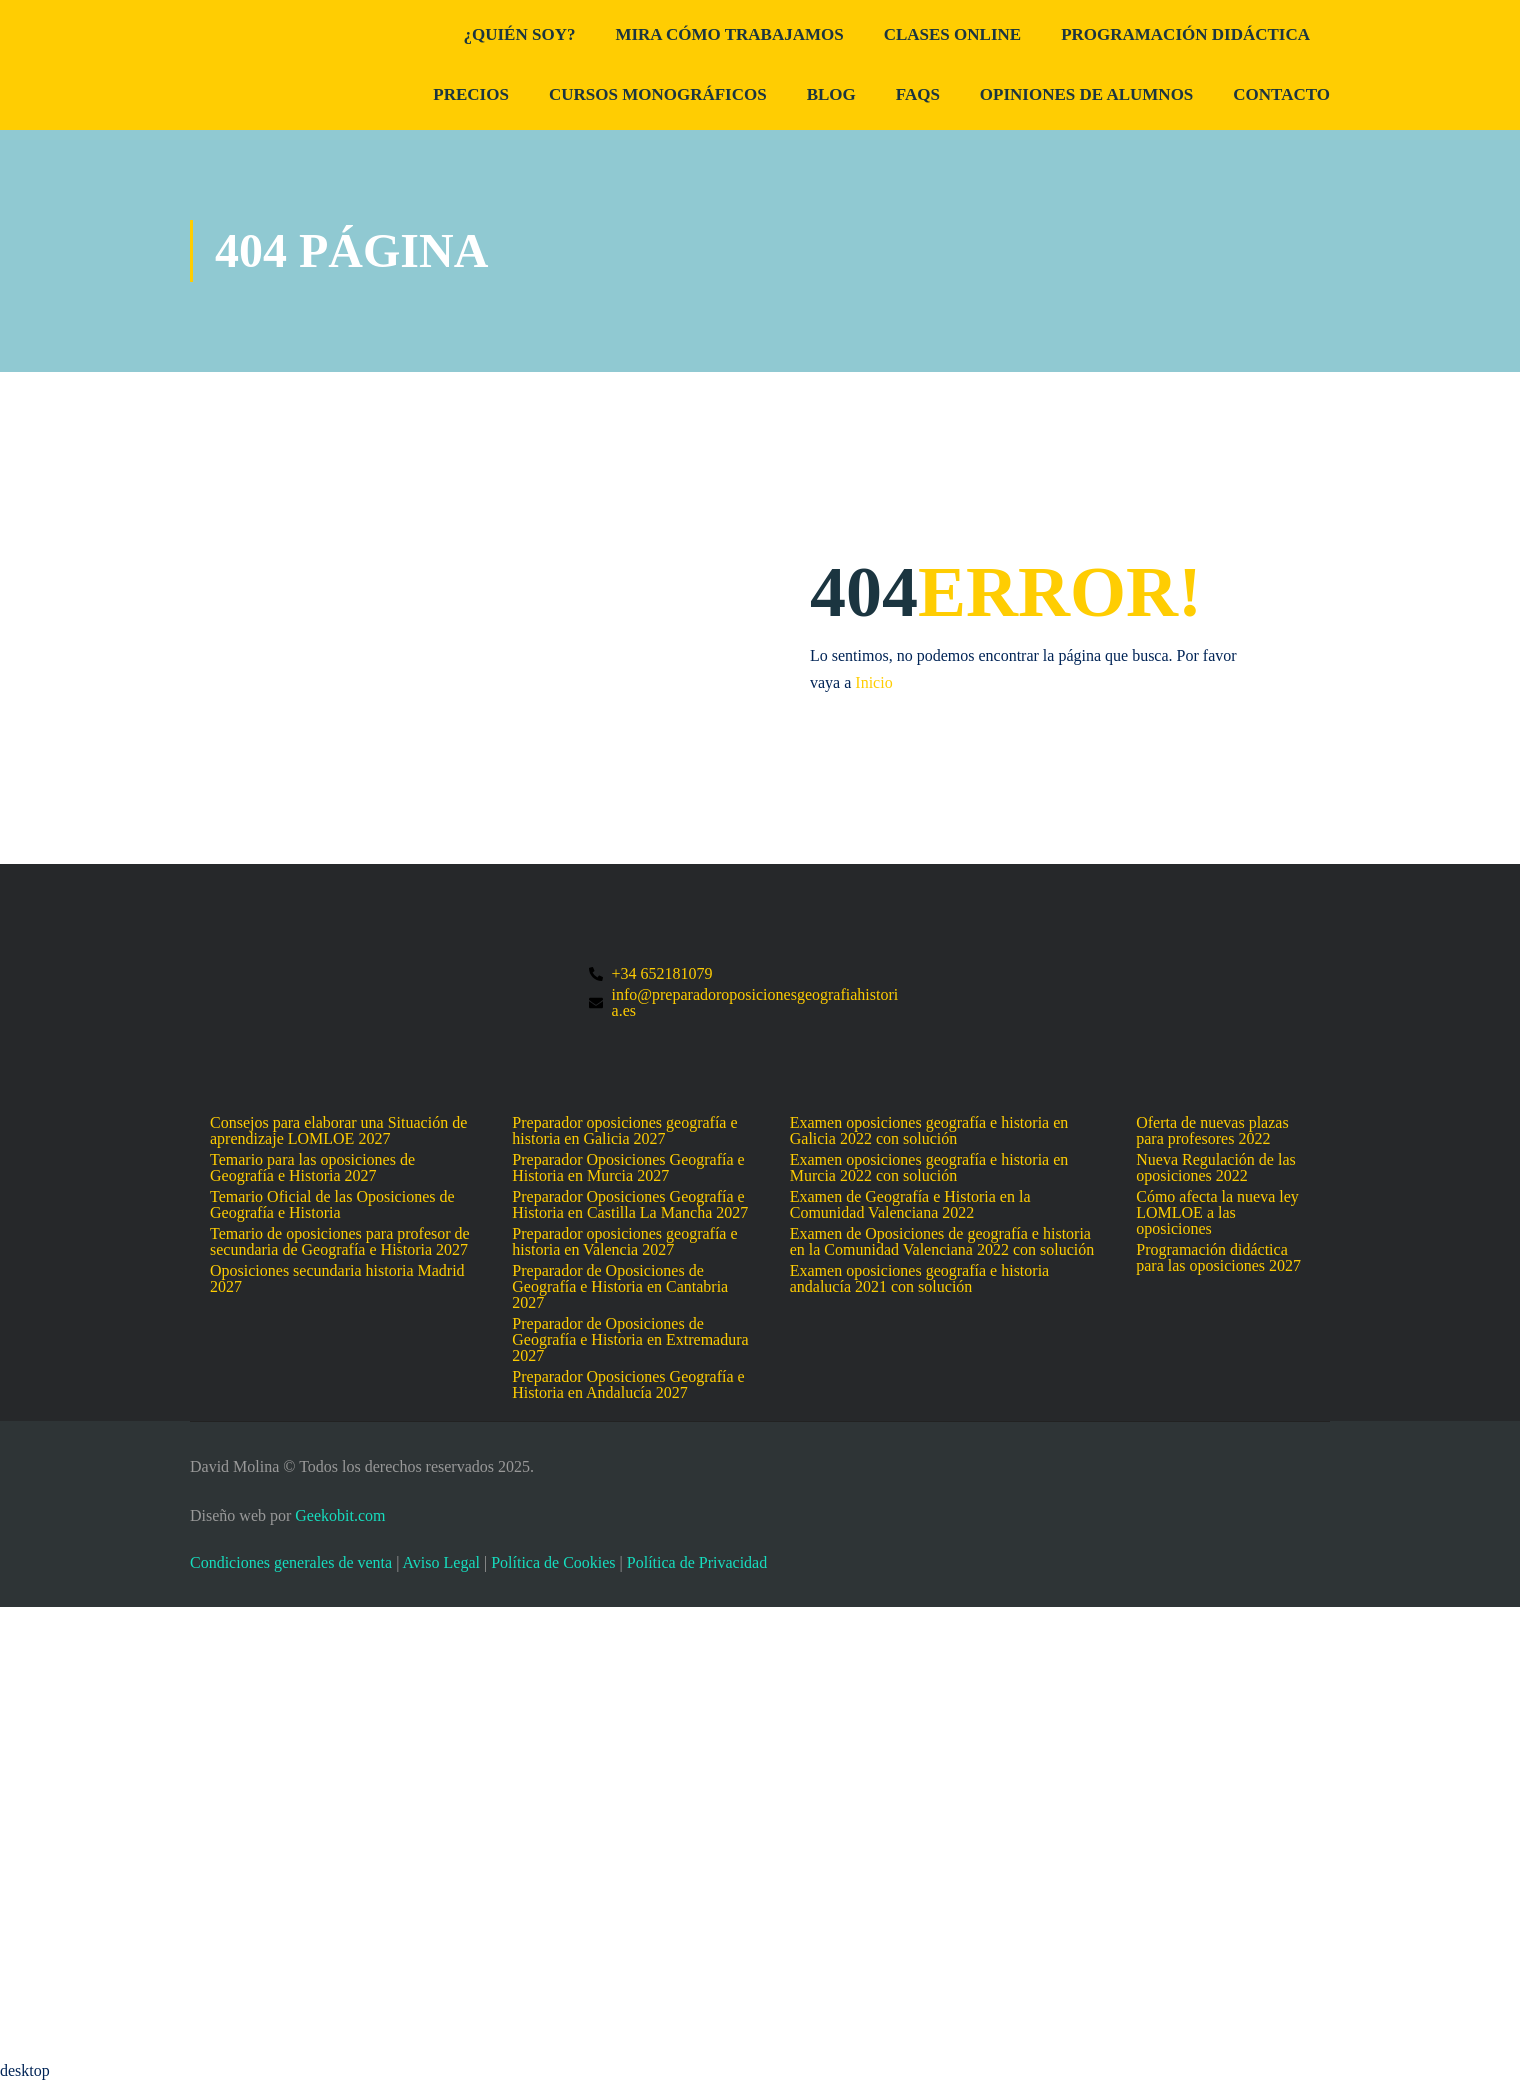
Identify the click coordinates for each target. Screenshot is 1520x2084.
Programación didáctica (1185, 34)
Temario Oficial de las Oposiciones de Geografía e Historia (332, 1205)
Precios (471, 94)
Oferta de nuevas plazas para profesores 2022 (1212, 1131)
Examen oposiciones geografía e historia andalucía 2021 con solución (919, 1279)
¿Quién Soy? (519, 34)
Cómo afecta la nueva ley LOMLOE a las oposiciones (1217, 1213)
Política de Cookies (553, 1562)
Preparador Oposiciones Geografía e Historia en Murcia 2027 (628, 1168)
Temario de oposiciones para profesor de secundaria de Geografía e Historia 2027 (340, 1242)
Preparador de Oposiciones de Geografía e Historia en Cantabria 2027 (620, 1287)
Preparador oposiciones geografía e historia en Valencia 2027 (624, 1242)
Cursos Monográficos (658, 94)
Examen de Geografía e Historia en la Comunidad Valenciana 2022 (910, 1205)
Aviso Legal (440, 1562)
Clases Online (952, 34)
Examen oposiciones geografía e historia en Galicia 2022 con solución (929, 1131)
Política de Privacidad (697, 1562)
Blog (831, 94)
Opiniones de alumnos (1086, 94)
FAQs (918, 94)
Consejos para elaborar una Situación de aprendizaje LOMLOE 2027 (338, 1131)
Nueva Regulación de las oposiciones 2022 (1216, 1168)
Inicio (873, 683)
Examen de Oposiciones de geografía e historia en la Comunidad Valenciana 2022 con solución (942, 1242)
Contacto (1281, 94)
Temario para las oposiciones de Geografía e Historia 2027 (312, 1168)
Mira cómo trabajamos (729, 34)
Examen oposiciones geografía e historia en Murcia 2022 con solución (929, 1168)
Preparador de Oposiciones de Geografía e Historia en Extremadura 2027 (630, 1340)
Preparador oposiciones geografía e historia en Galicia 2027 (624, 1131)
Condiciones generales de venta (291, 1562)
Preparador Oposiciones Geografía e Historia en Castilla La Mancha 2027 (630, 1205)
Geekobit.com (340, 1515)
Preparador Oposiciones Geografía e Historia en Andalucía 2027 (628, 1385)
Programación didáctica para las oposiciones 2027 (1218, 1258)
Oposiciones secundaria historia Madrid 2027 (337, 1279)
